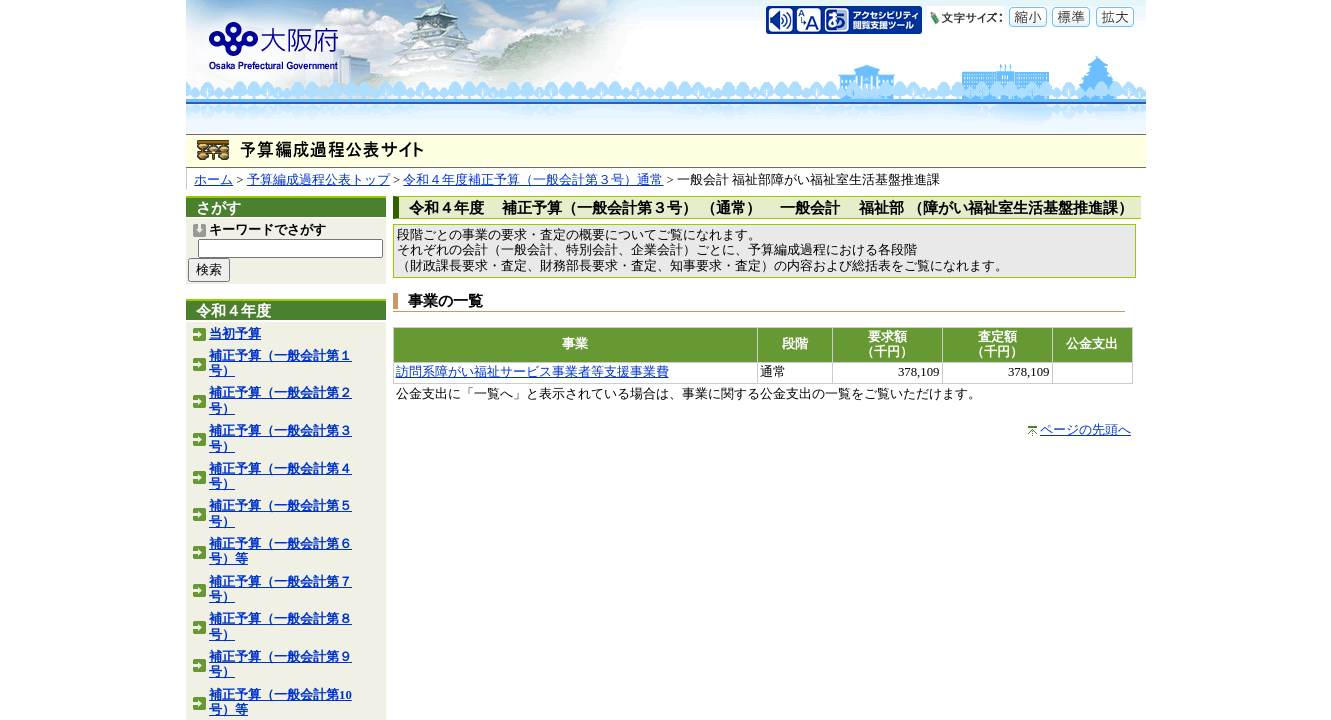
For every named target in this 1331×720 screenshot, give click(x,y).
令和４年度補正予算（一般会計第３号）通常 (533, 180)
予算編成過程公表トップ (318, 180)
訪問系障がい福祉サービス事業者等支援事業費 (532, 372)
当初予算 (235, 334)
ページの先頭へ (1085, 430)
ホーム (213, 180)
